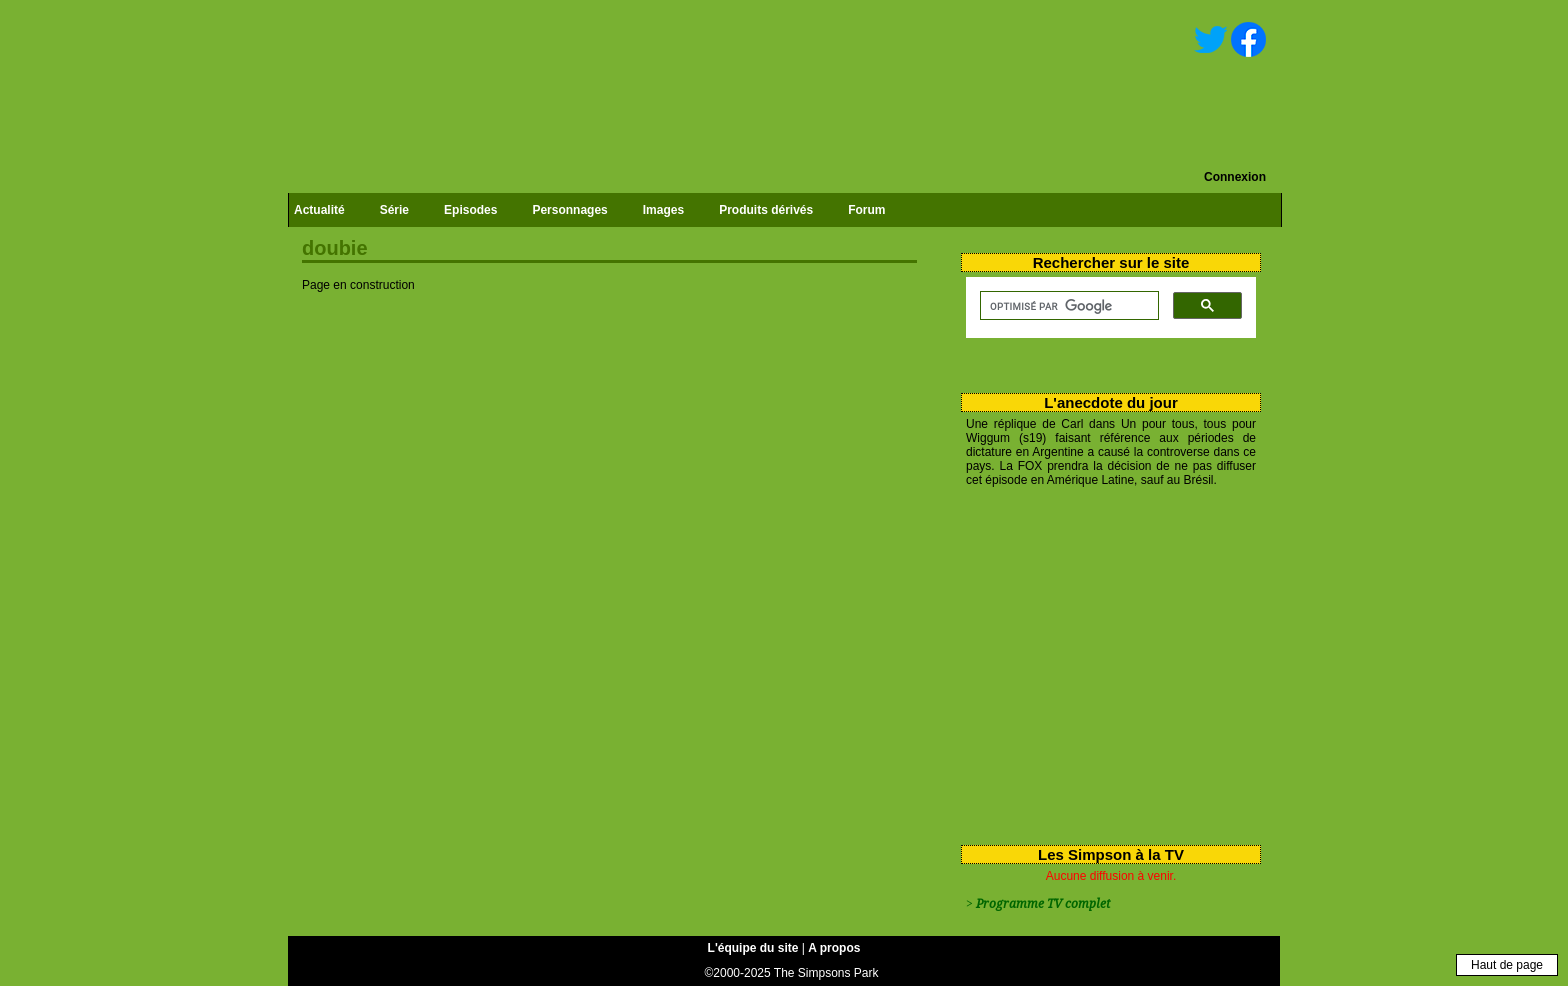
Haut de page (1507, 965)
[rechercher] (1067, 306)
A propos (834, 948)
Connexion (1235, 177)
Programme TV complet (1043, 904)
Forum (866, 210)
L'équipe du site (753, 948)
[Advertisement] (1103, 662)
